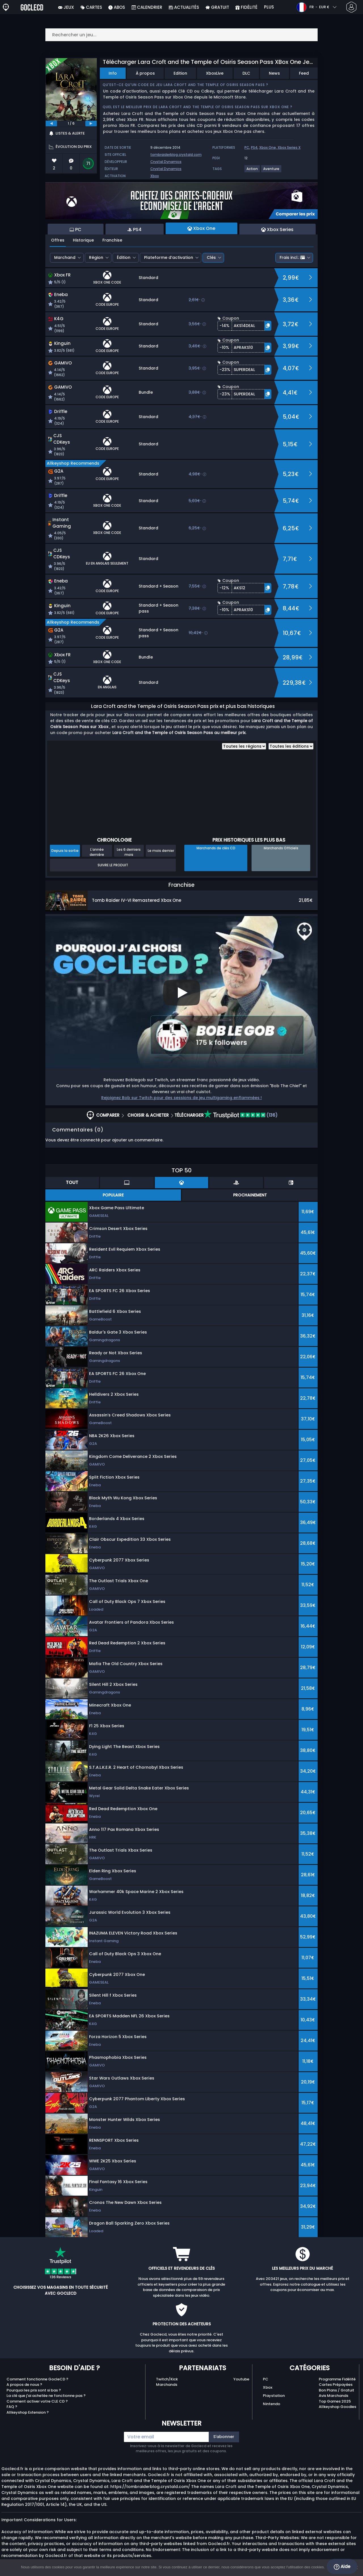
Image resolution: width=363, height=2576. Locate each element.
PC (246, 147)
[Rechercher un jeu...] (181, 34)
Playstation (274, 2395)
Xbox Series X (289, 147)
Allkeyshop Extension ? (28, 2412)
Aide (342, 2567)
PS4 (254, 147)
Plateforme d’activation (168, 257)
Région (96, 257)
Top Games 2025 (335, 2401)
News (274, 73)
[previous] (51, 123)
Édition (123, 257)
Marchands (166, 2384)
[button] (244, 326)
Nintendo (271, 2404)
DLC (246, 73)
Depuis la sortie (65, 850)
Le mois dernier (161, 850)
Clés (211, 257)
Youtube (241, 2379)
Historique (83, 240)
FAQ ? (12, 2406)
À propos (145, 73)
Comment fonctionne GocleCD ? (37, 2379)
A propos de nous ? (24, 2384)
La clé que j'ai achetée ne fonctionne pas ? (46, 2395)
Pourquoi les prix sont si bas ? (34, 2390)
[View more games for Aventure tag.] (271, 171)
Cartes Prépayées (336, 2384)
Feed (304, 73)
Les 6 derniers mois (129, 852)
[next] (91, 123)
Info (113, 73)
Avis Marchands (333, 2395)
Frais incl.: (292, 257)
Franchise (112, 240)
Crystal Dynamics (166, 161)
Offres (57, 240)
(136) (241, 1115)
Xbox (154, 175)
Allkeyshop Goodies (337, 2406)
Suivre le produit (113, 865)
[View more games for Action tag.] (252, 171)
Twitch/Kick (167, 2379)
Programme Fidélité (337, 2379)
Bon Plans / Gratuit (336, 2390)
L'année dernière (97, 852)
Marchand (64, 257)
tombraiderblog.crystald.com (176, 154)
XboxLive (214, 73)
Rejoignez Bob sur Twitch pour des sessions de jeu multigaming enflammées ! (181, 1098)
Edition (180, 73)
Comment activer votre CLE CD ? (37, 2401)
